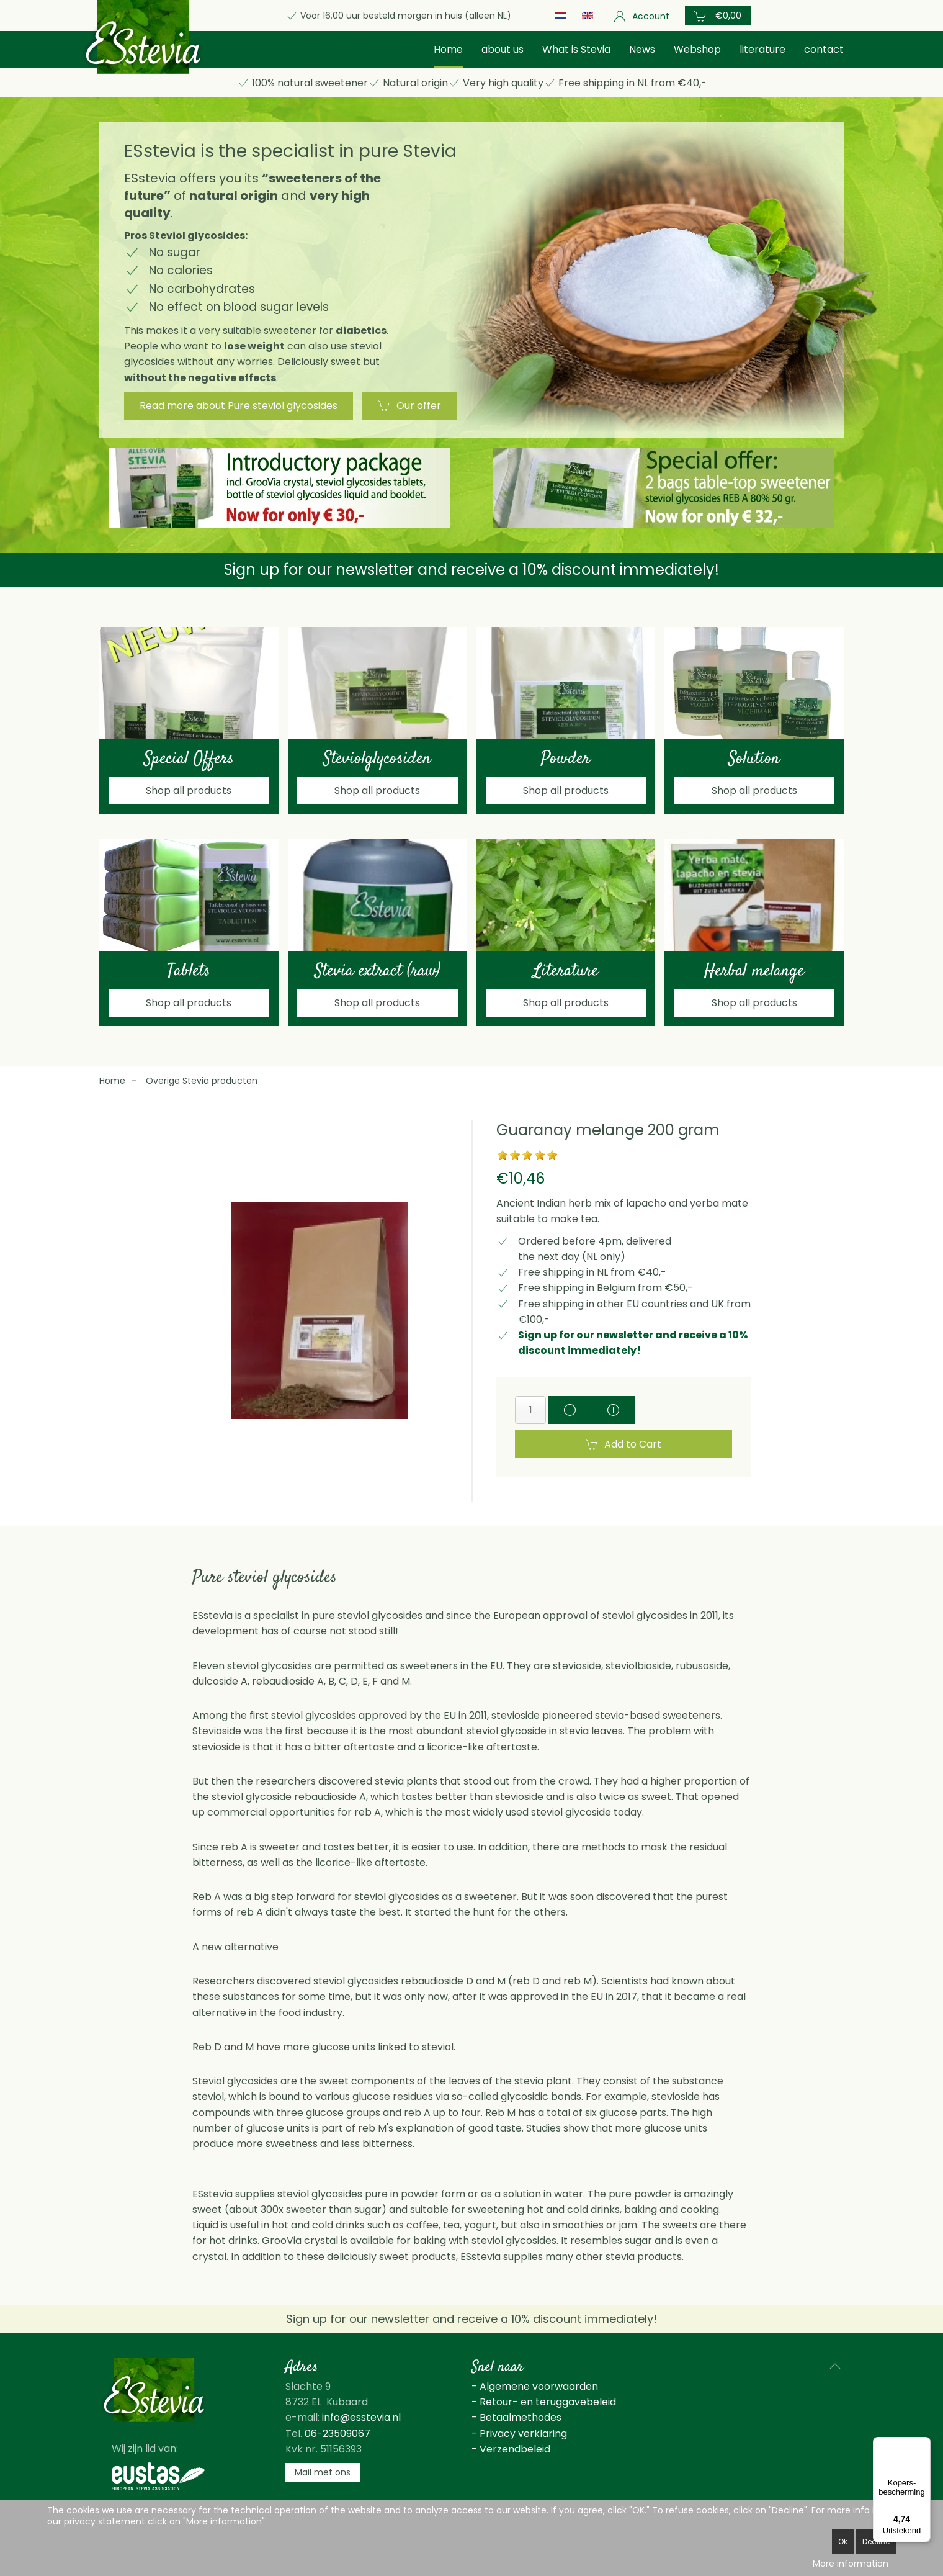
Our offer (409, 406)
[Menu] (923, 2444)
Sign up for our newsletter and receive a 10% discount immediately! (471, 569)
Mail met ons (323, 2472)
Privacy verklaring (523, 2433)
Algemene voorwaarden (539, 2386)
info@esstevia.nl (361, 2417)
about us (502, 49)
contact (824, 49)
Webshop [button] (697, 49)
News (642, 49)
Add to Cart (623, 1444)
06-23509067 (337, 2433)
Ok (842, 2541)
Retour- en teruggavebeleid (548, 2402)
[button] (718, 15)
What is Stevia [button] (576, 49)
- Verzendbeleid (510, 2449)
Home (448, 49)
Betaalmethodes (520, 2417)
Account (641, 16)
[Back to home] (143, 37)
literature (762, 49)
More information (850, 2563)
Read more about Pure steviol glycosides (238, 406)
